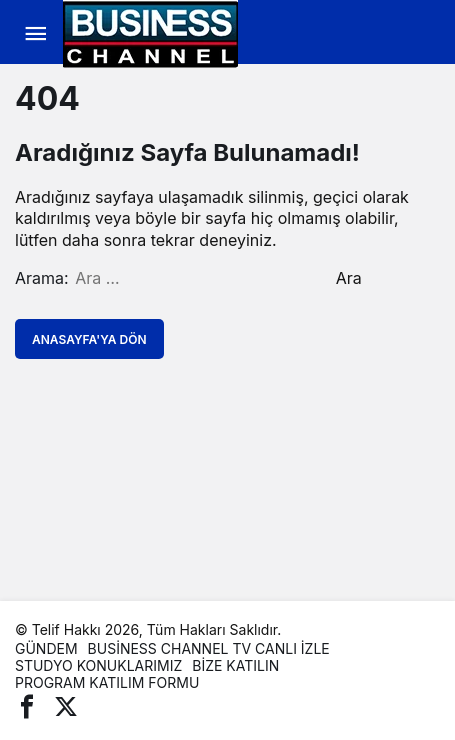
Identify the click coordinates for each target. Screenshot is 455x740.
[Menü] (35, 34)
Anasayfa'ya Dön (89, 339)
